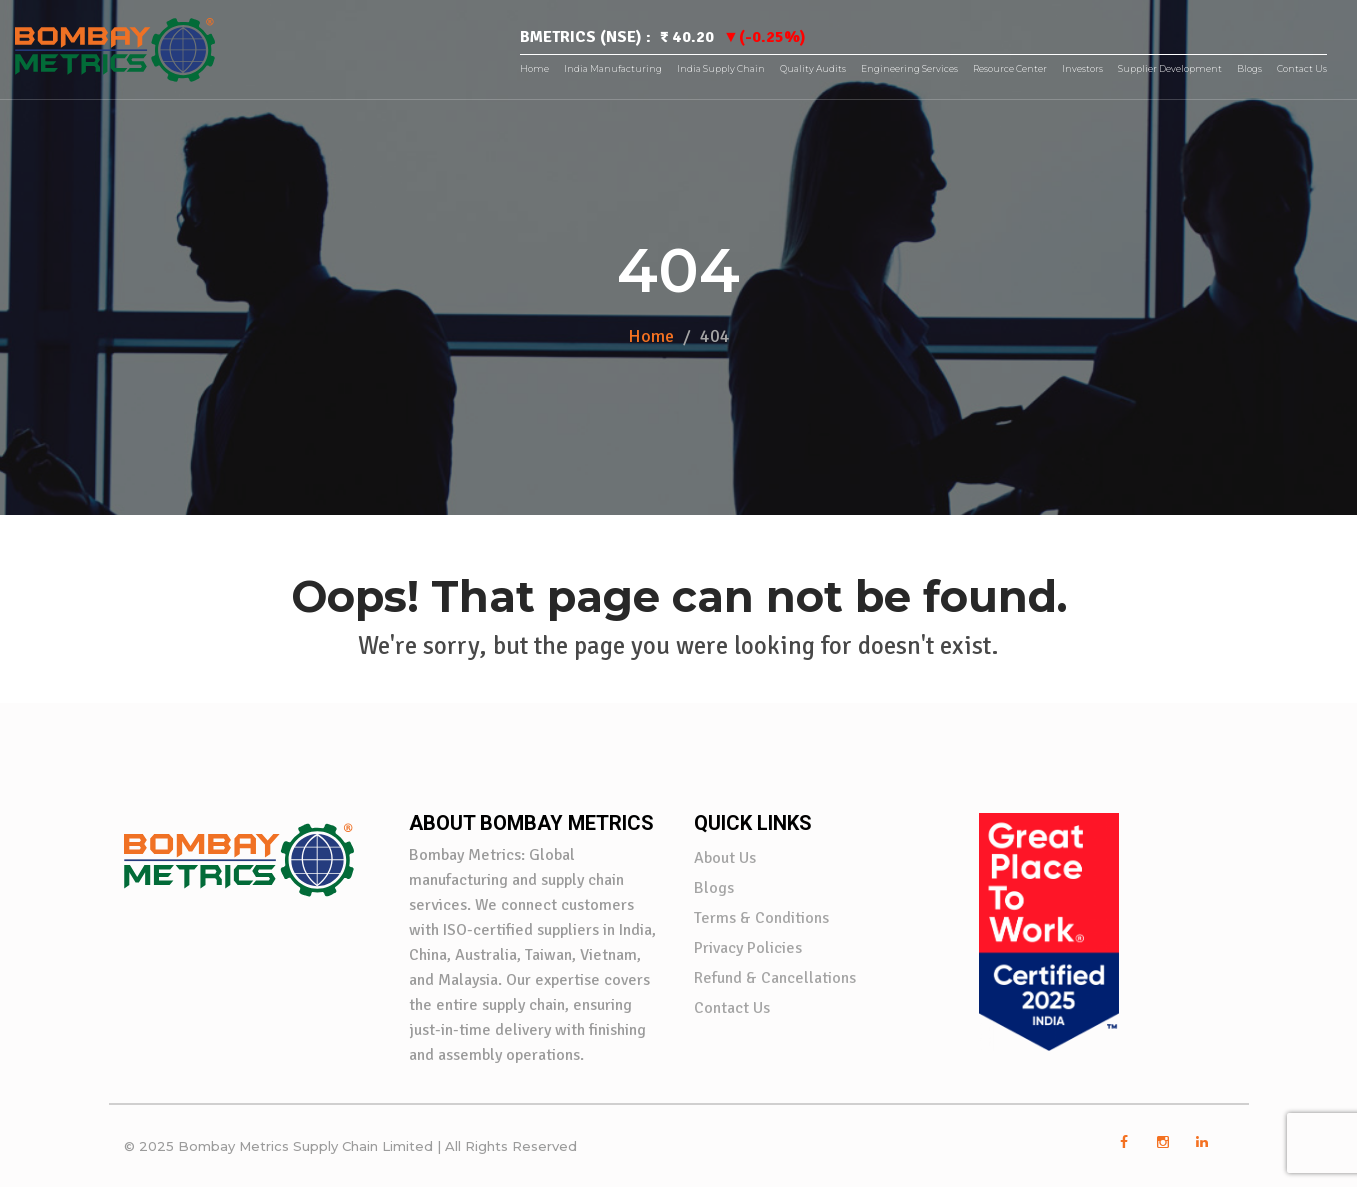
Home (534, 68)
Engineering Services (909, 68)
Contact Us (1302, 68)
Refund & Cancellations (775, 978)
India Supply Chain (721, 68)
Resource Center (1010, 68)
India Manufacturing (613, 68)
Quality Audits (813, 68)
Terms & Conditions (761, 918)
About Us (725, 858)
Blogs (1249, 68)
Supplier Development (1170, 68)
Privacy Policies (748, 948)
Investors (1082, 68)
